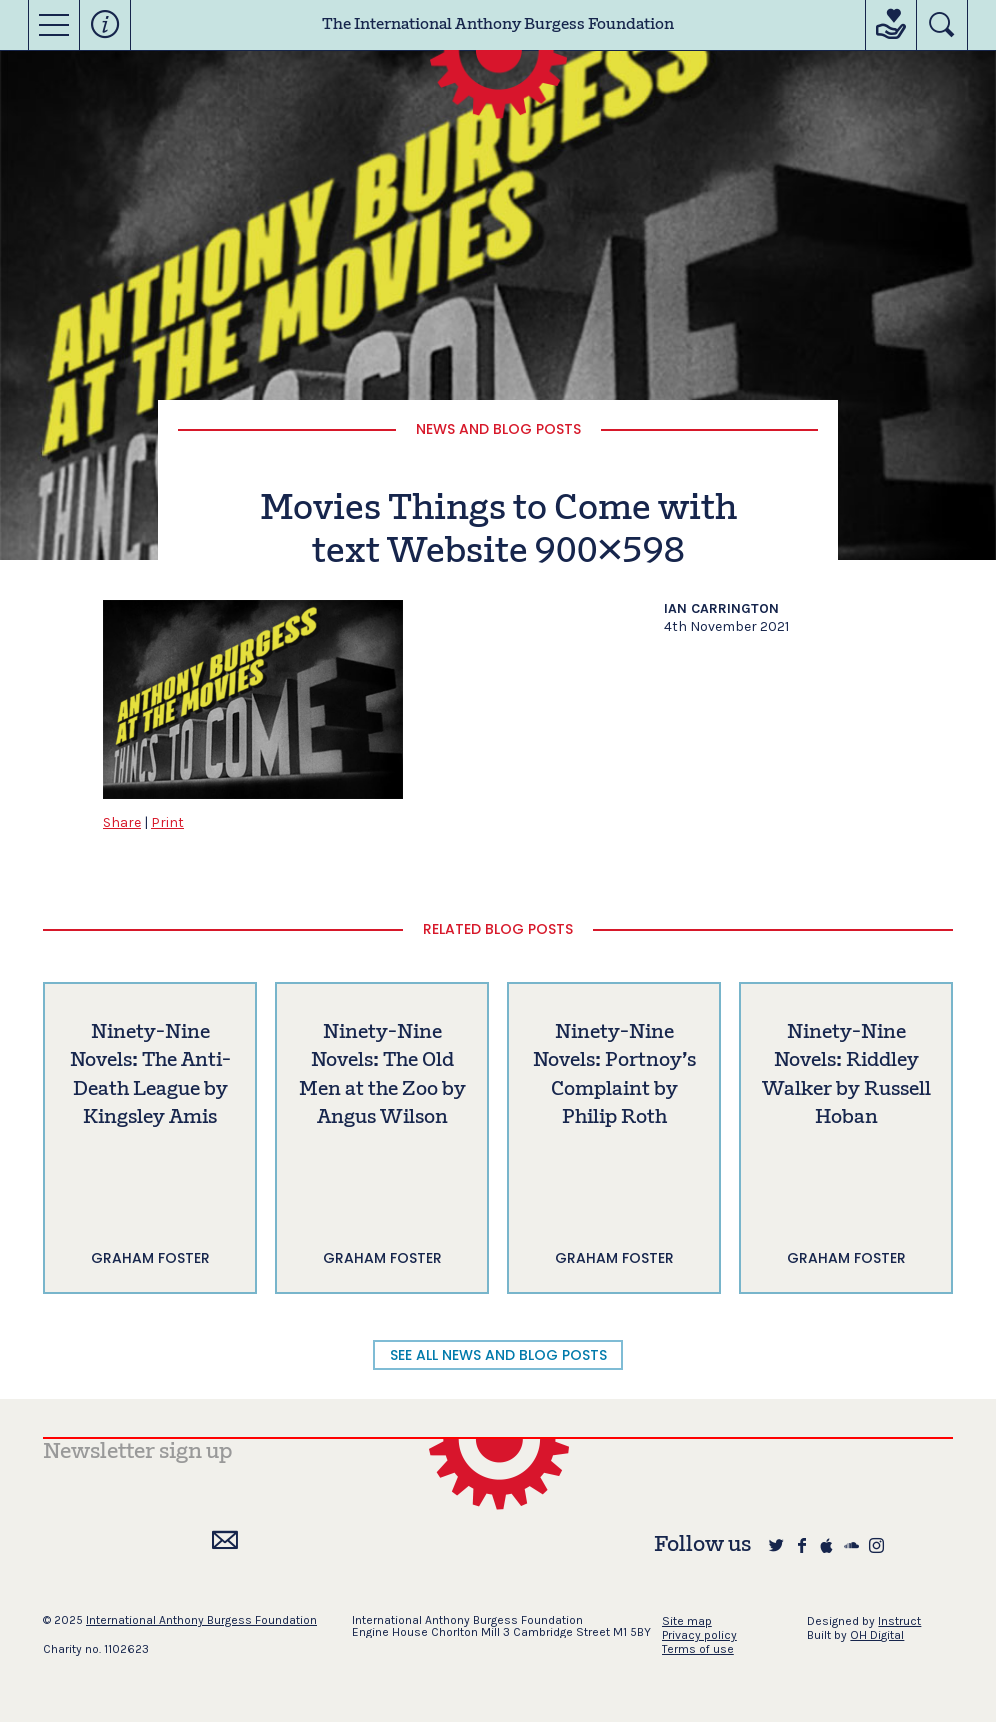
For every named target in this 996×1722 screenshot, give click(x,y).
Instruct (899, 1621)
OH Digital (877, 1635)
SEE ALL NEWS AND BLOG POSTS (498, 1355)
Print (167, 822)
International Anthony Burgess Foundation (201, 1620)
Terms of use (698, 1649)
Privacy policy (699, 1635)
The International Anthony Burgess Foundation (498, 25)
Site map (687, 1621)
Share (122, 822)
